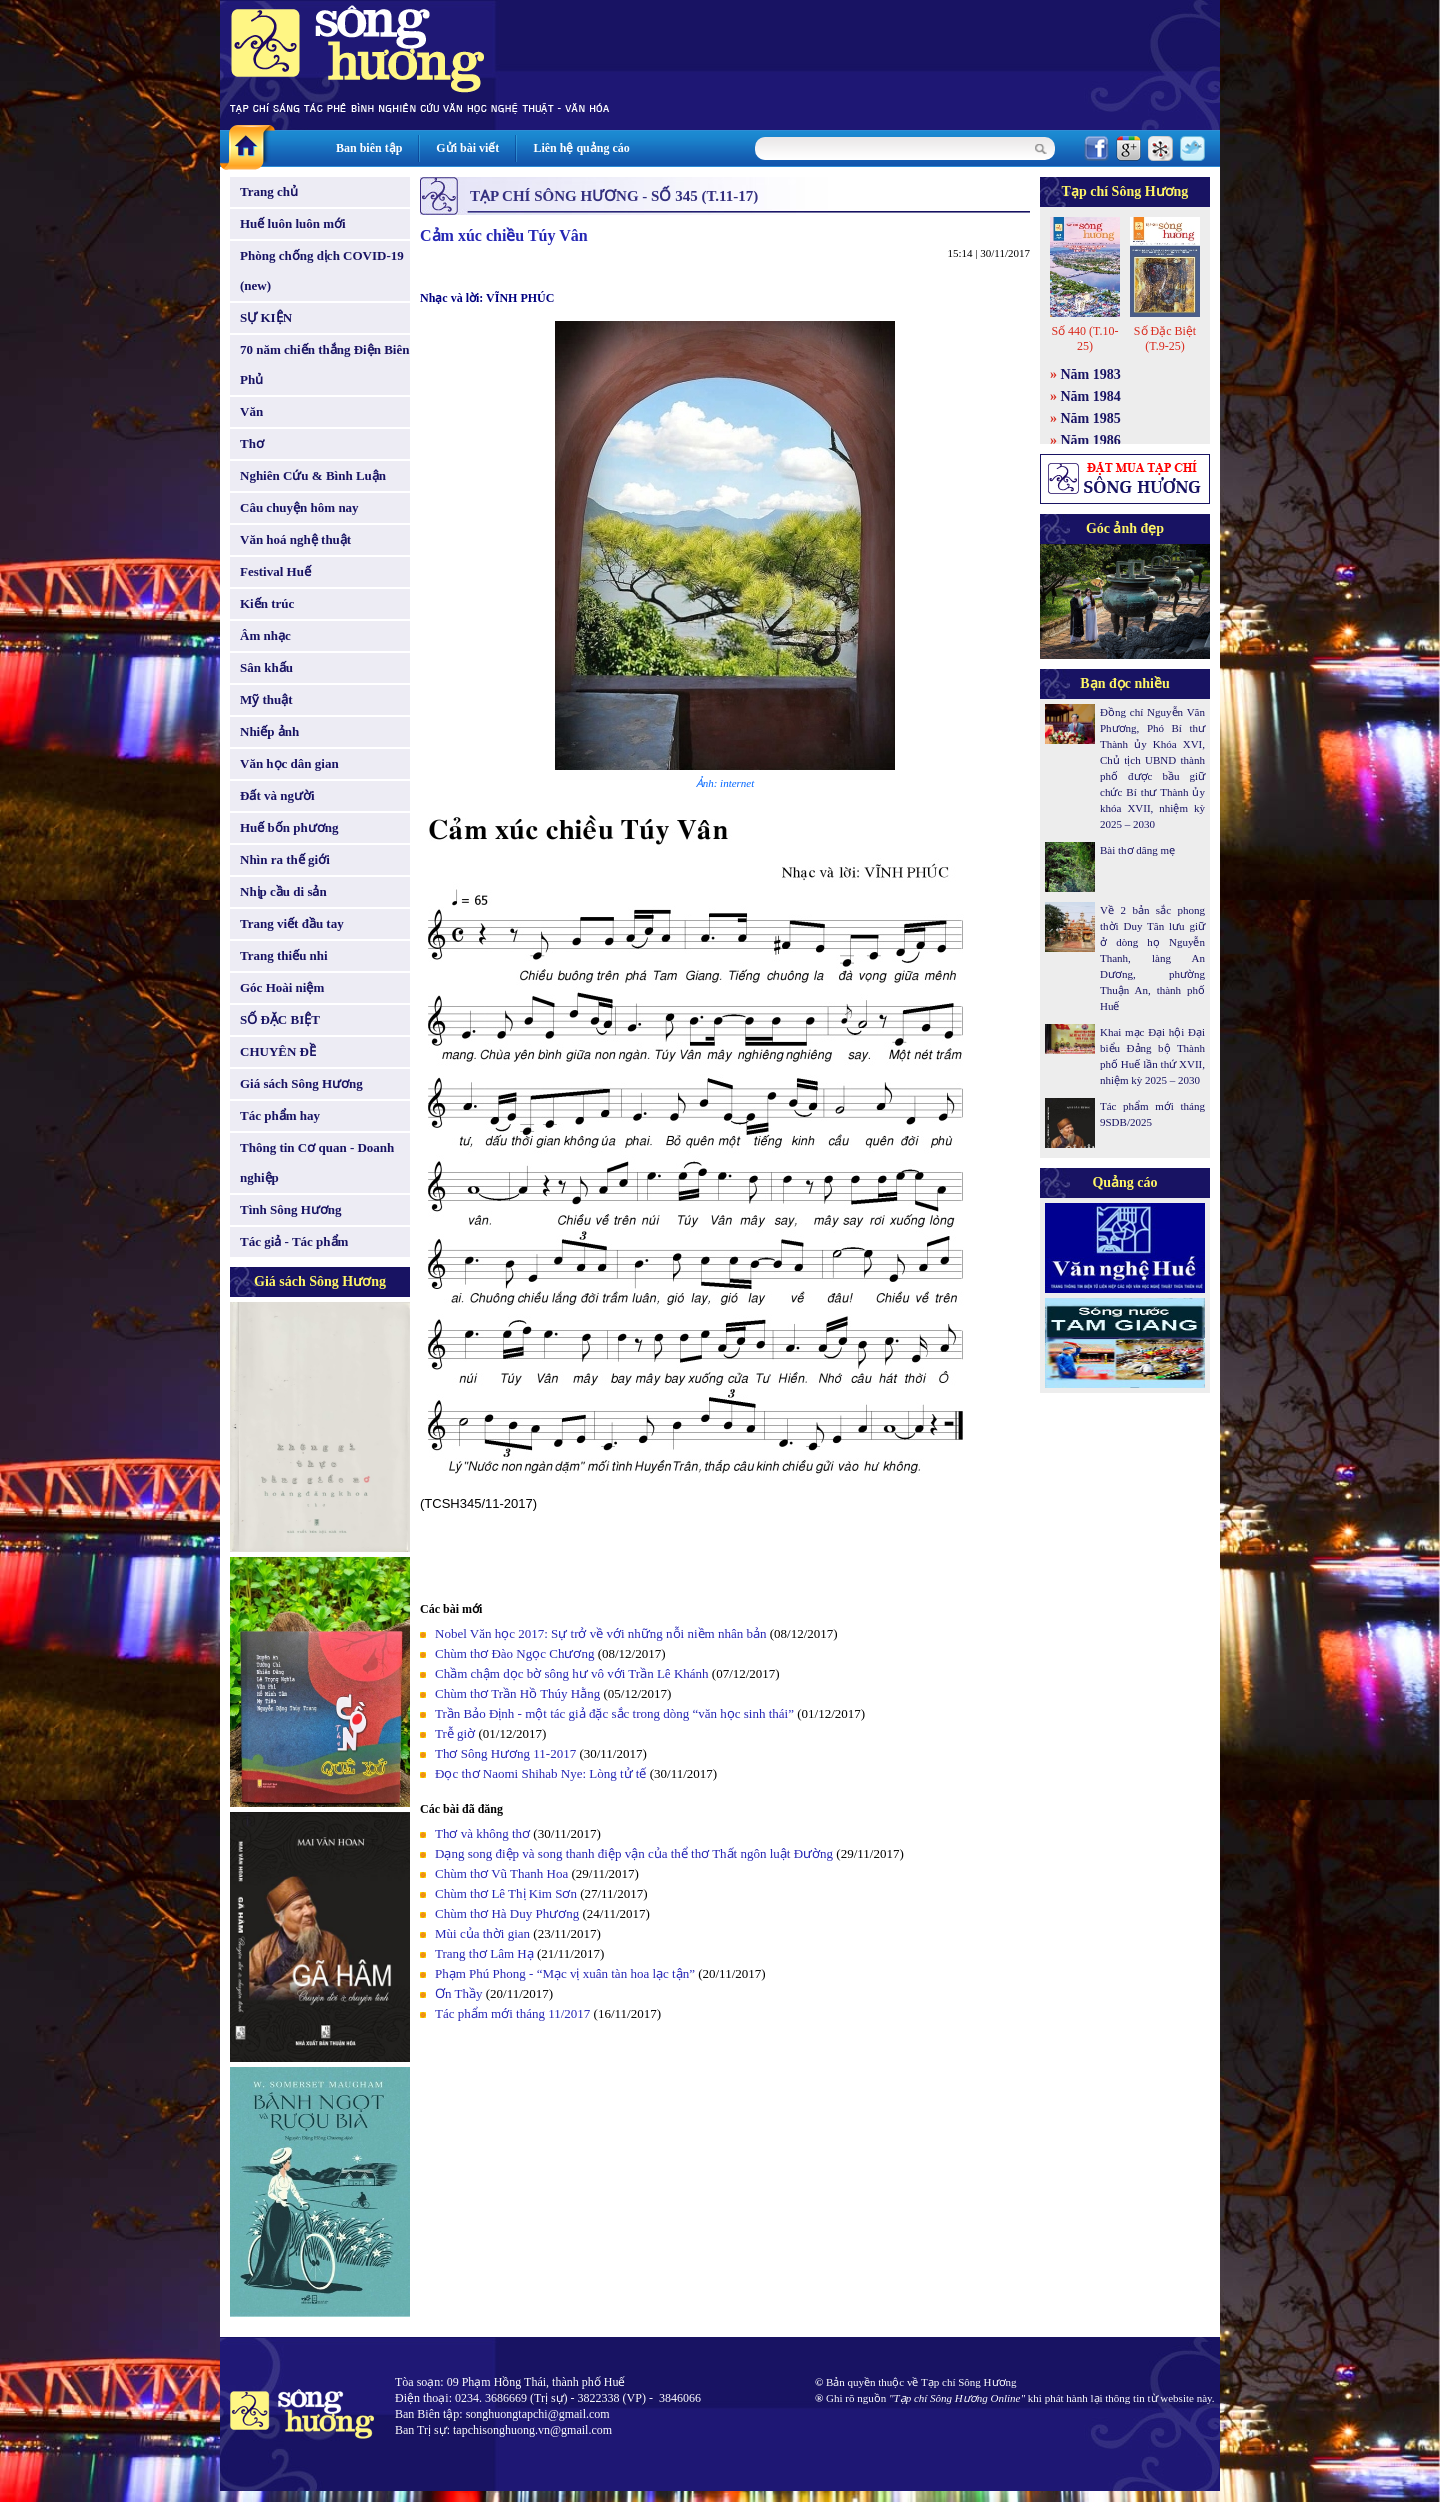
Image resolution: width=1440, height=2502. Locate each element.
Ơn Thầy (458, 1993)
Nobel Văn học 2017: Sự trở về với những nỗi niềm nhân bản (600, 1633)
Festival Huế (275, 571)
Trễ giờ (455, 1733)
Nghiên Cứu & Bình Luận (313, 475)
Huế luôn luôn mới (293, 223)
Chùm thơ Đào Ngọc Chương (514, 1653)
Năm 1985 (1091, 418)
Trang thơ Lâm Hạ (484, 1953)
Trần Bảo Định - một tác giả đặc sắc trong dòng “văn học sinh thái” (614, 1713)
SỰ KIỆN (266, 317)
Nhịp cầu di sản (283, 891)
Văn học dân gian (289, 763)
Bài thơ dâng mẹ (1137, 850)
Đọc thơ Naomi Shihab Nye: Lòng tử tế (540, 1773)
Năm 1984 (1091, 396)
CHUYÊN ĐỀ (278, 1051)
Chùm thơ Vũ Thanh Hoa (501, 1873)
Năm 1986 (1091, 440)
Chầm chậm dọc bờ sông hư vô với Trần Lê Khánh (572, 1673)
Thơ (252, 443)
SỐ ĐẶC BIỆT (280, 1019)
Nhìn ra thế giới (285, 859)
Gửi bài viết (467, 148)
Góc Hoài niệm (282, 987)
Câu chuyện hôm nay (299, 507)
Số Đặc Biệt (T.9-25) (1165, 338)
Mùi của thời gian (482, 1933)
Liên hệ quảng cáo (581, 148)
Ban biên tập (369, 148)
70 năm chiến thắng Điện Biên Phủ (324, 364)
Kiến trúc (267, 603)
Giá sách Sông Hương (301, 1083)
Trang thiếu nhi (284, 955)
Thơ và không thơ (482, 1833)
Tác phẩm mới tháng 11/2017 (512, 2013)
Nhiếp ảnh (269, 731)
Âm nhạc (265, 635)
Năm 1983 (1091, 374)
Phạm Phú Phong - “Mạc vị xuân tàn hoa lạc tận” (566, 1973)
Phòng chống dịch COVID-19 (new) (322, 270)
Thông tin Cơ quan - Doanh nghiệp (317, 1162)
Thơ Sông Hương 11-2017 (505, 1753)
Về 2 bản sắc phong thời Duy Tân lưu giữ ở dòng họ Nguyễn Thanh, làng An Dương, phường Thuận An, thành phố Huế (1152, 958)
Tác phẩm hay (280, 1115)
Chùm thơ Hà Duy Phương (507, 1913)
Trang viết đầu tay (292, 923)
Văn (251, 411)
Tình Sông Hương (291, 1209)
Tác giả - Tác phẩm (294, 1241)
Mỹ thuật (266, 699)
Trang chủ (269, 191)
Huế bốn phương (289, 827)
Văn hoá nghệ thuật (295, 539)
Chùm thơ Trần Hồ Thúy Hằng (517, 1693)
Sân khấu (266, 667)
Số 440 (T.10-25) (1084, 338)
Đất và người (277, 795)
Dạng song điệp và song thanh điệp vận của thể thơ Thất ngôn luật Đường (634, 1853)
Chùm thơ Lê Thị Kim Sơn (506, 1893)
